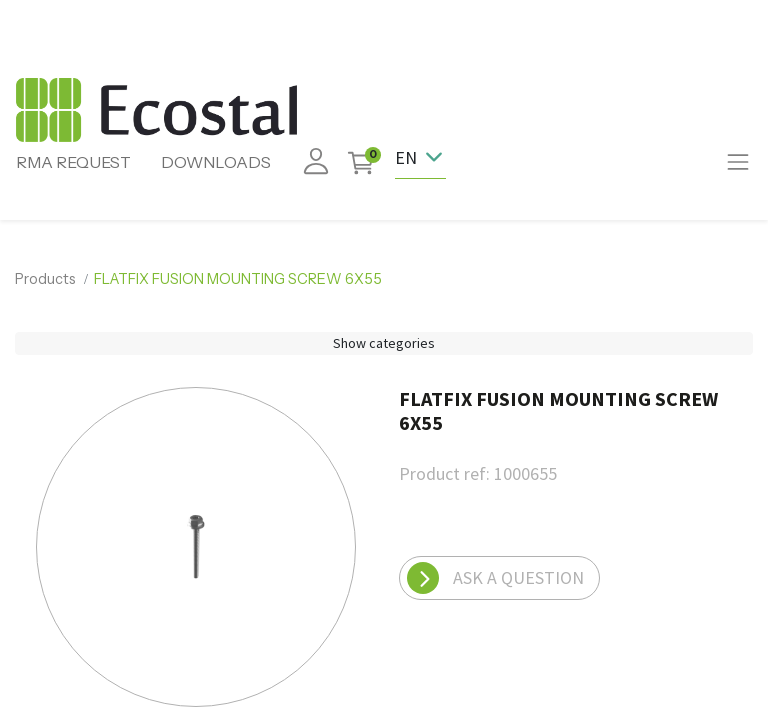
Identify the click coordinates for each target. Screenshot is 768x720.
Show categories (384, 343)
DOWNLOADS (216, 162)
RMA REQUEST (73, 162)
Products (45, 279)
